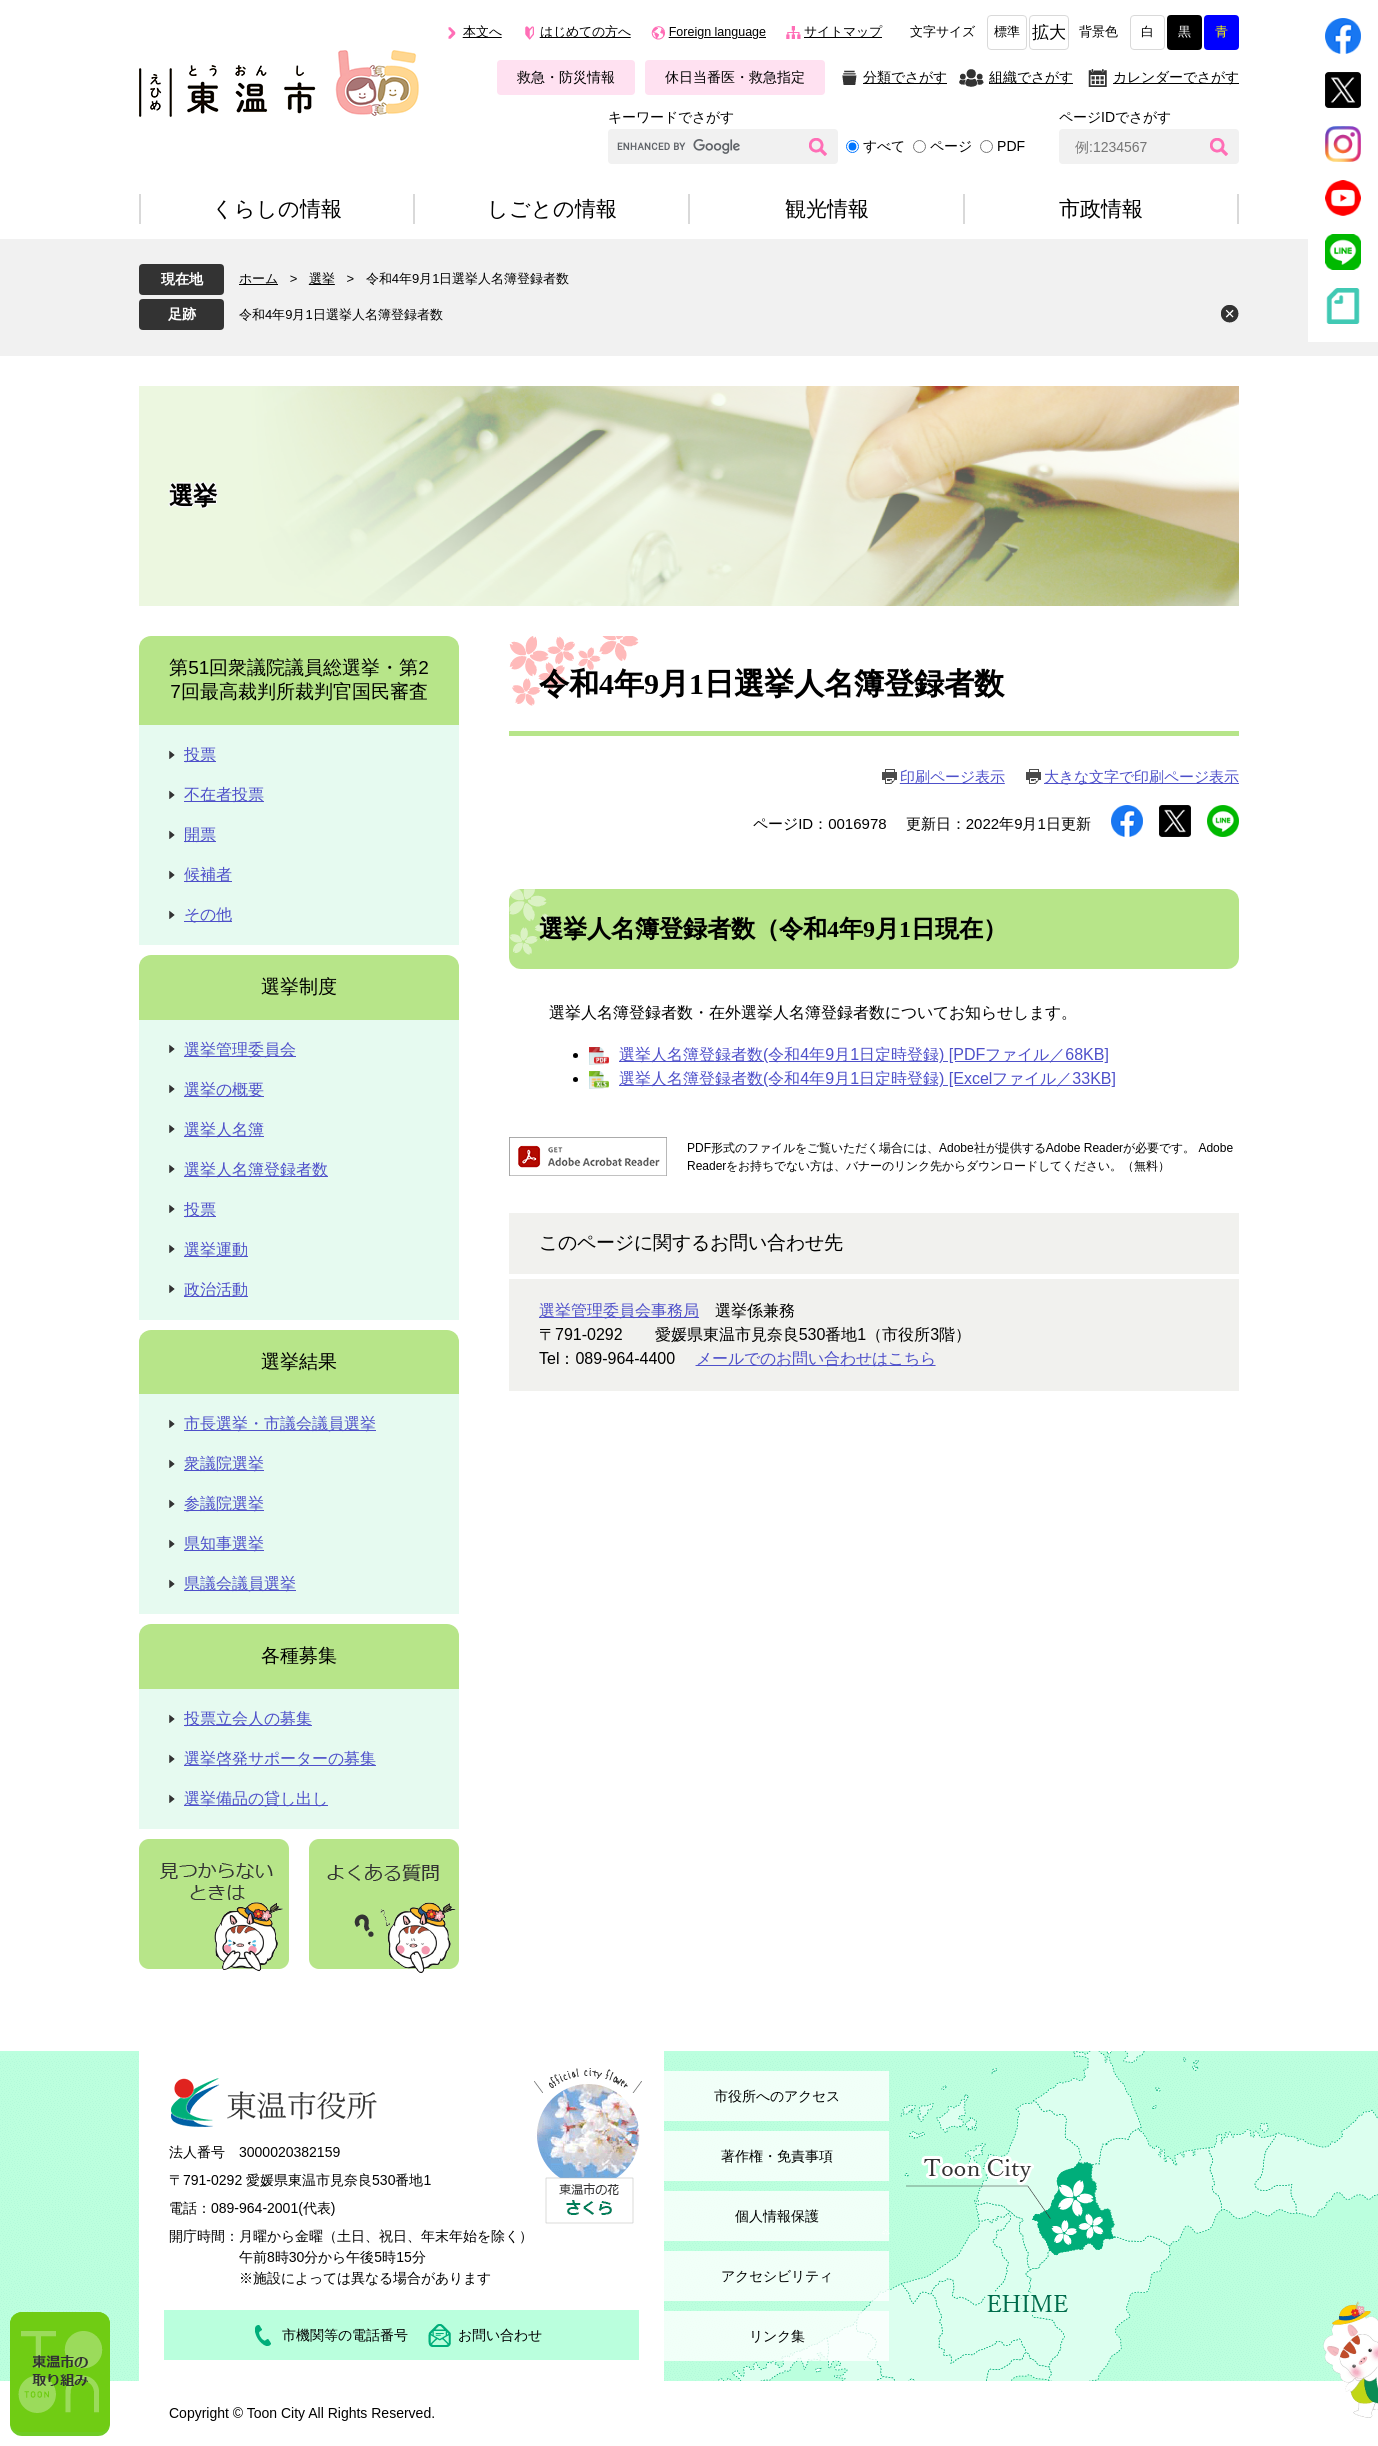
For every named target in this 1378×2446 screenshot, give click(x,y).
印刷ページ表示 (952, 776)
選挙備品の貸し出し (256, 1798)
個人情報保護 (777, 2216)
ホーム (258, 278)
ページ (951, 146)
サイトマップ (843, 32)
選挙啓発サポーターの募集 (280, 1758)
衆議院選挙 (224, 1463)
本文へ (482, 32)
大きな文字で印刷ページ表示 (1141, 776)
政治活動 (216, 1289)
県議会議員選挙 (240, 1583)
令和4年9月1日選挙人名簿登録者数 (341, 314)
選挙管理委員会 (240, 1049)
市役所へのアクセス (777, 2096)
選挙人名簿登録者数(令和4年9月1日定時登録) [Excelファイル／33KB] (867, 1078)
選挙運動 (216, 1249)
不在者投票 (224, 794)
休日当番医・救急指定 (735, 77)
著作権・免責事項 (777, 2156)
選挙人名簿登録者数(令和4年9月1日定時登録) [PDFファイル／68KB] (864, 1054)
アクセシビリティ (777, 2276)
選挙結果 (299, 1361)
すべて (884, 146)
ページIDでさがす (1115, 117)
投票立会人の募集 (248, 1718)
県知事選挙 (224, 1543)
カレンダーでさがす (1176, 77)
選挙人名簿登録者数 (256, 1169)
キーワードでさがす (671, 117)
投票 (200, 754)
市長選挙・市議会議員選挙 (280, 1423)
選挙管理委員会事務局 (619, 1310)
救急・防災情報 (566, 77)
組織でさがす (1031, 77)
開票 (200, 834)
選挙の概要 (224, 1089)
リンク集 (777, 2336)
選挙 (322, 278)
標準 (1007, 32)
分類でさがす (905, 77)
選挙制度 (299, 986)
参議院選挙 (224, 1503)
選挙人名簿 (224, 1129)
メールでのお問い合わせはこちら (816, 1358)
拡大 (1049, 32)
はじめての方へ (585, 32)
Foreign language (717, 32)
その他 (208, 914)
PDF (1011, 146)
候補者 (208, 874)
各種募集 (299, 1655)
